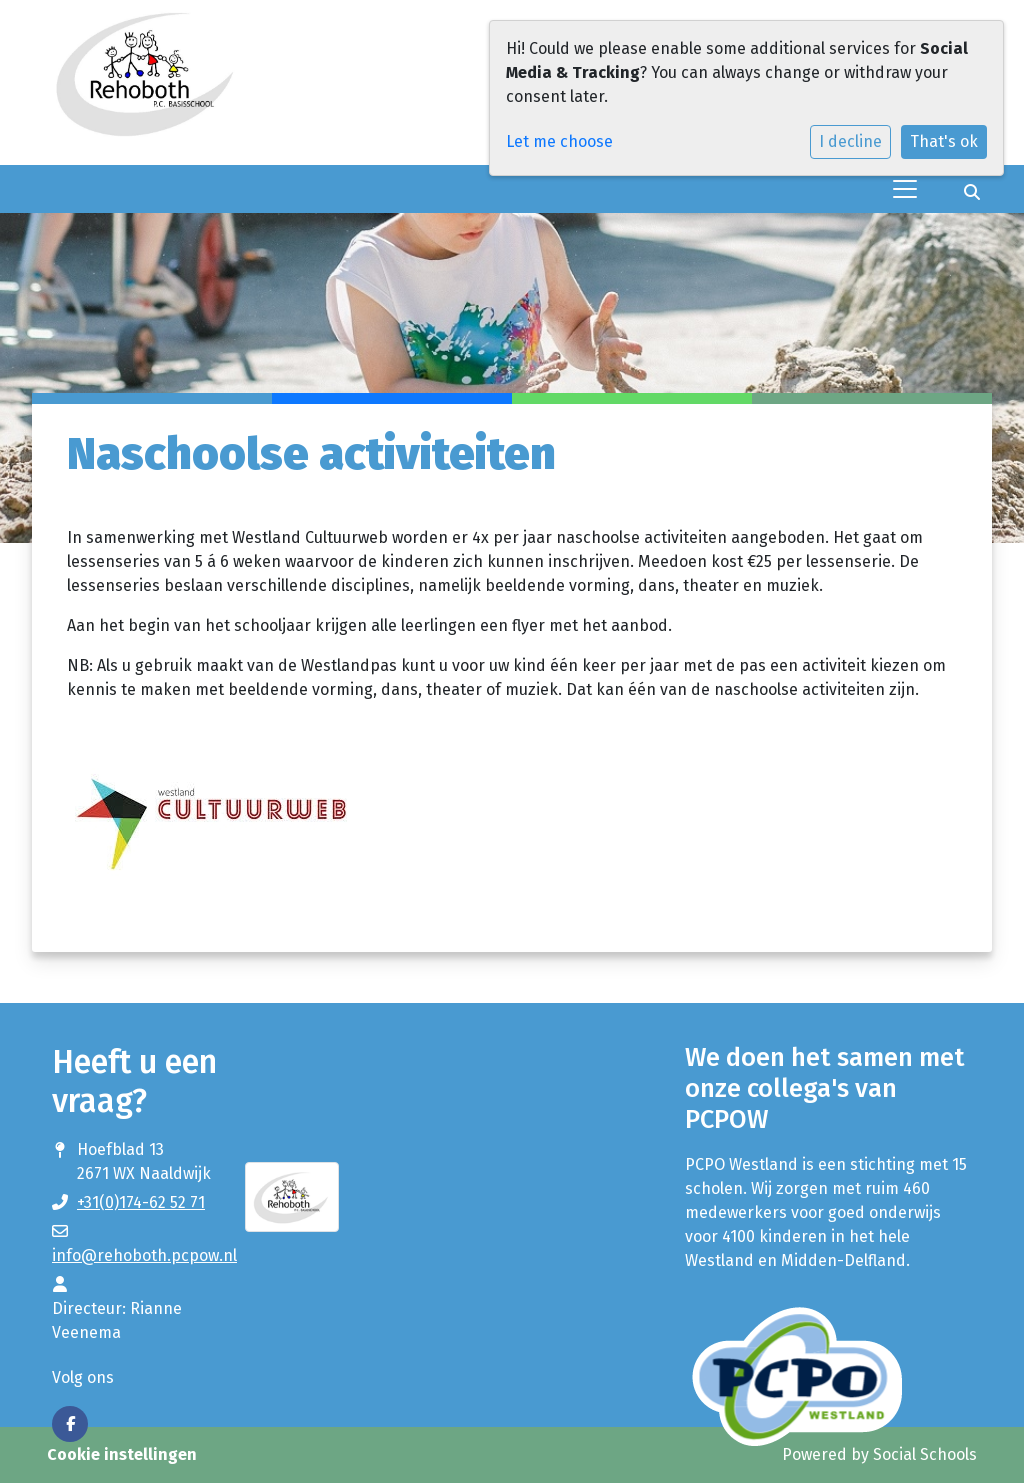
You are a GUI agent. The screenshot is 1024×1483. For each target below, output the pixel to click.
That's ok (944, 141)
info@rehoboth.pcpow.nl (144, 1255)
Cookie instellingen (122, 1454)
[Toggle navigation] (905, 189)
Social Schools (925, 1454)
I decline (850, 141)
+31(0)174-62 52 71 (141, 1202)
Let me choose (559, 141)
